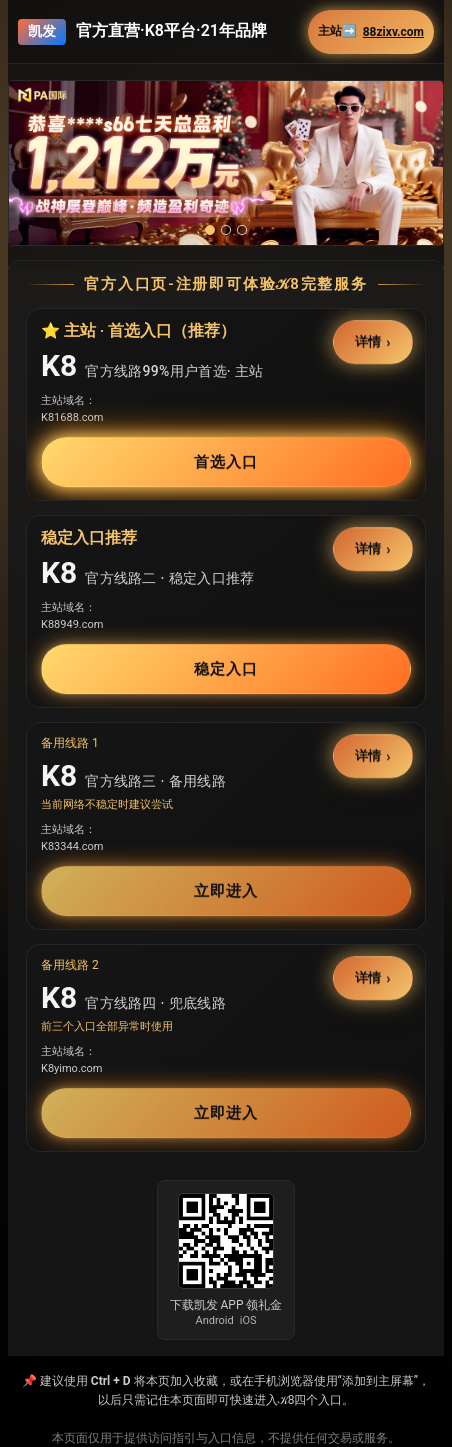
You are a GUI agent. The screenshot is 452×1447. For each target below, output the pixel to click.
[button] (226, 163)
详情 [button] (369, 342)
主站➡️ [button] (371, 31)
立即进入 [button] (226, 891)
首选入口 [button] (226, 462)
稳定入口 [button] (226, 669)
